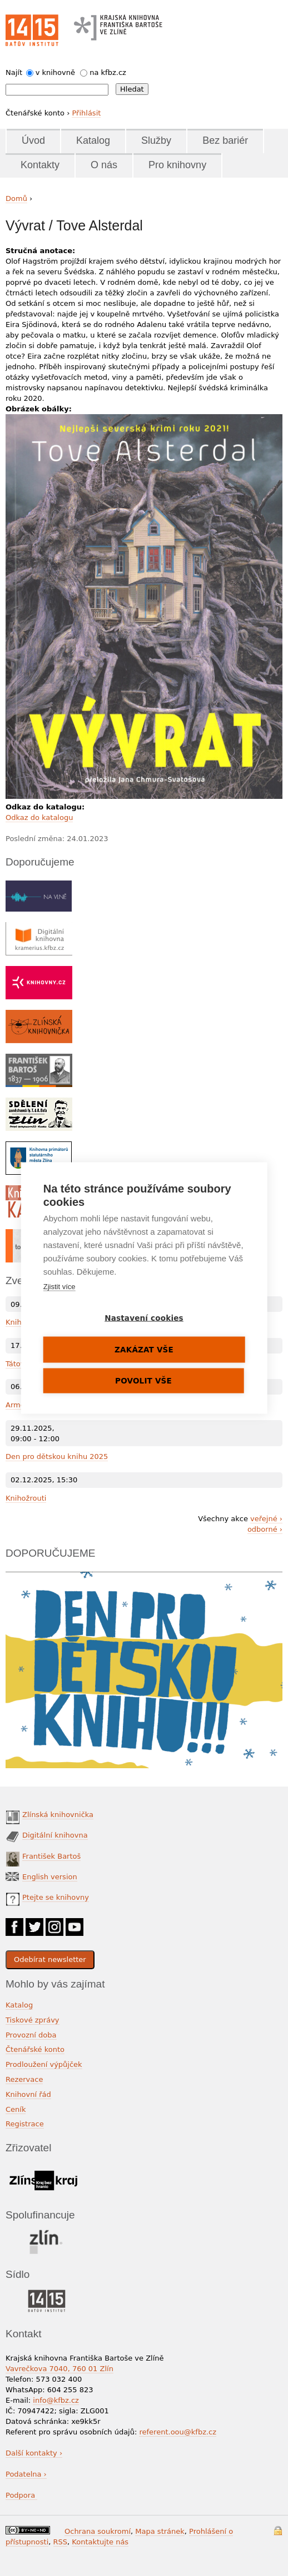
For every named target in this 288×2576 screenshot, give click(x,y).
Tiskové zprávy (32, 2020)
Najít (14, 72)
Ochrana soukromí (97, 2531)
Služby (156, 140)
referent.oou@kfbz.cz (177, 2432)
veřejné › (266, 1519)
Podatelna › (26, 2474)
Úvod (33, 140)
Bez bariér (225, 140)
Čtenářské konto (35, 2049)
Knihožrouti (26, 1498)
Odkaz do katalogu (39, 817)
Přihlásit (86, 113)
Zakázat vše (144, 1349)
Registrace (25, 2124)
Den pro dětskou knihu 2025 (57, 1456)
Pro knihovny (177, 164)
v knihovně (55, 72)
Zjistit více (59, 1286)
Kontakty (40, 164)
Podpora (21, 2495)
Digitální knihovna (55, 1835)
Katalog (93, 140)
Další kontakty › (34, 2453)
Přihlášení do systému (278, 2530)
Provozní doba (31, 2035)
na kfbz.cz (108, 72)
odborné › (264, 1529)
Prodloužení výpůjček (44, 2064)
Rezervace (24, 2079)
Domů (16, 198)
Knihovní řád (28, 2094)
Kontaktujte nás (100, 2542)
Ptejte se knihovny (55, 1897)
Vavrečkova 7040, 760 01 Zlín (59, 2368)
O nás (104, 164)
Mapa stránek (159, 2531)
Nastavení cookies (144, 1318)
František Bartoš (51, 1856)
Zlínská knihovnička (57, 1814)
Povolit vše (143, 1380)
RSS (60, 2542)
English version (49, 1877)
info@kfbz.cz (56, 2400)
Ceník (16, 2109)
